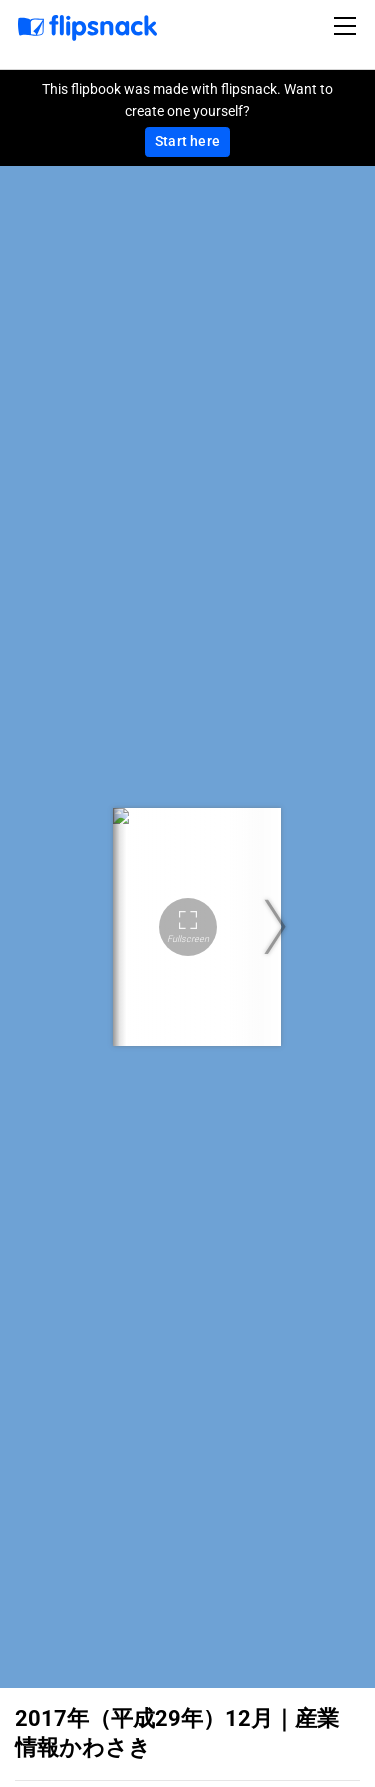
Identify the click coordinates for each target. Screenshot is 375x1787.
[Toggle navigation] (348, 26)
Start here (187, 141)
